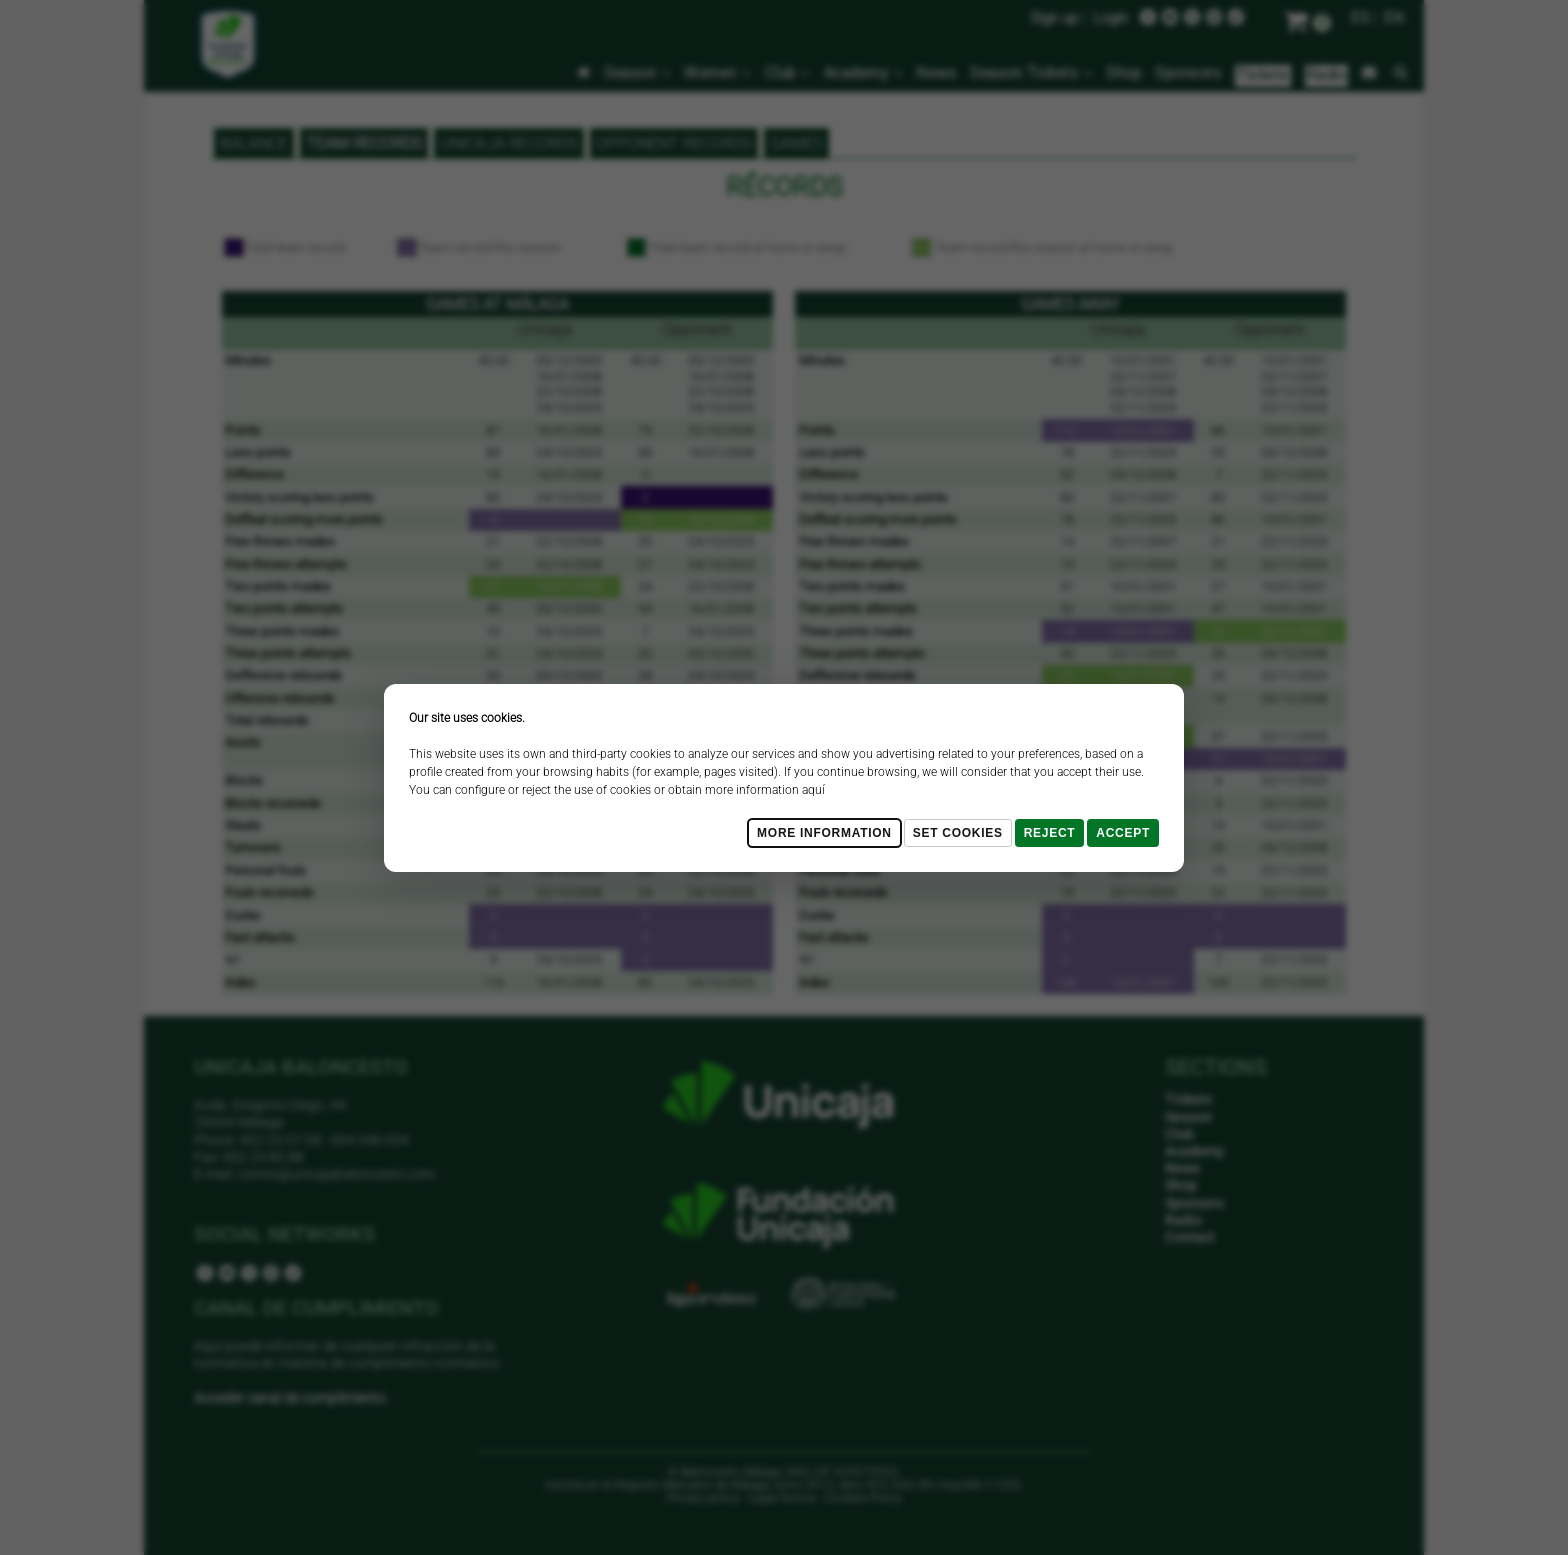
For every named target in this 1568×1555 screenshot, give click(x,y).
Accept (1123, 833)
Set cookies (958, 833)
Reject (1050, 833)
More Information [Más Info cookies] (824, 833)
